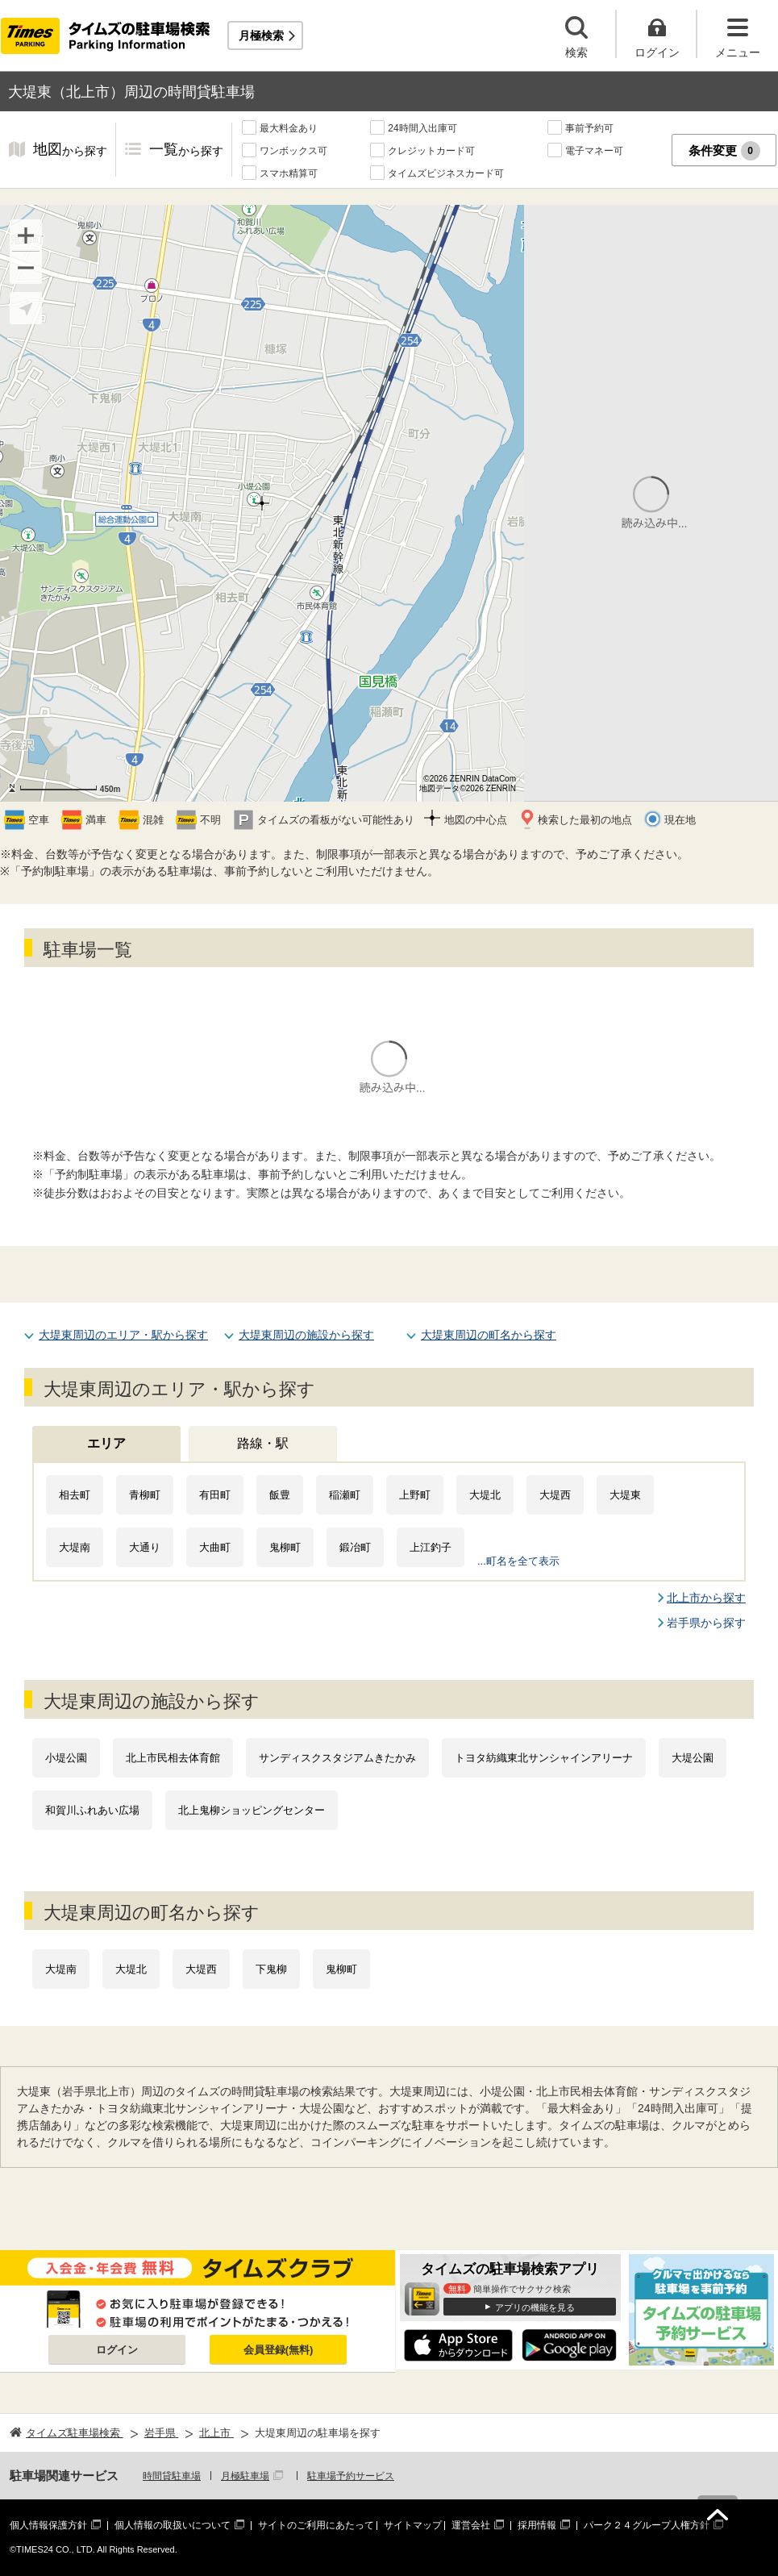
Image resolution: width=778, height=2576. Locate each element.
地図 (70, 150)
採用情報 (537, 2525)
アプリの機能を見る (535, 2307)
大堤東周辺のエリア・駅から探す (123, 1334)
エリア (106, 1443)
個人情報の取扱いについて (172, 2525)
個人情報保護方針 (48, 2525)
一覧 (186, 150)
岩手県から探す (706, 1622)
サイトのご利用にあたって (316, 2525)
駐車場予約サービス (350, 2476)
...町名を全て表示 (518, 1561)
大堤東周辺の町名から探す (488, 1334)
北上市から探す (706, 1597)
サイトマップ (413, 2525)
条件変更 (724, 150)
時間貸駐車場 (172, 2476)
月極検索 (261, 35)
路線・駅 (263, 1443)
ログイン (117, 2350)
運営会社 (470, 2525)
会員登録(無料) (278, 2350)
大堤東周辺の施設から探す (306, 1334)
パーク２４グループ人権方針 (646, 2525)
